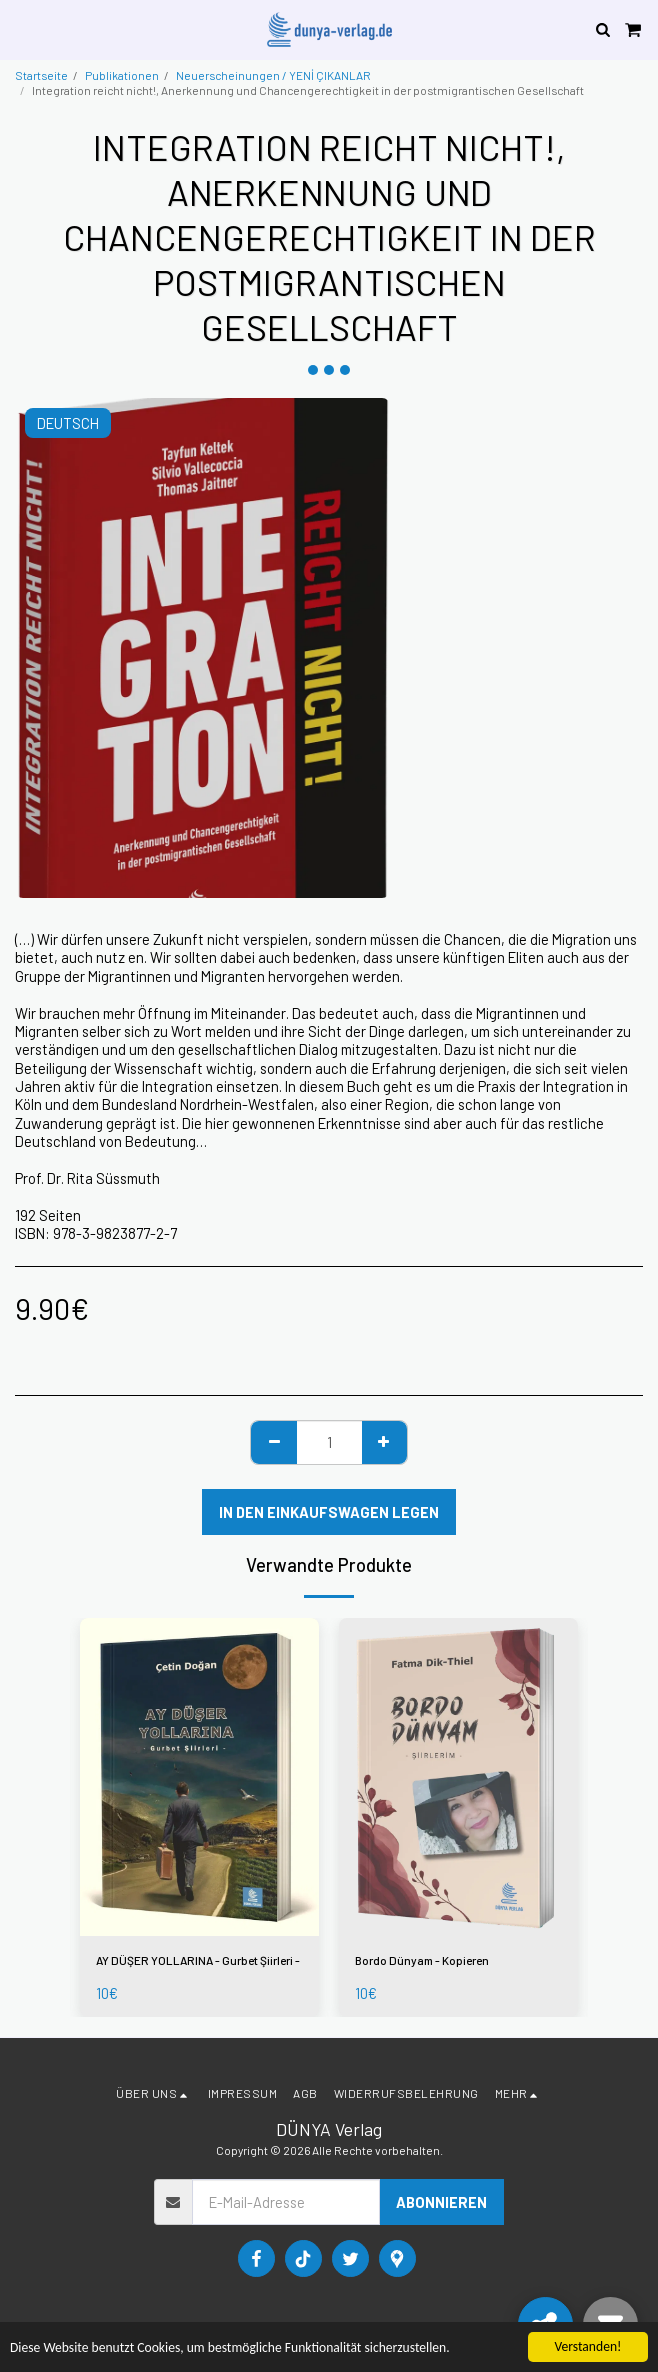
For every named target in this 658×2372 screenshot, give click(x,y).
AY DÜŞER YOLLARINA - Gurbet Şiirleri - (198, 1960)
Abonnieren (441, 2202)
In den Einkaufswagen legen (329, 1512)
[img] (199, 1777)
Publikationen (122, 75)
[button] (22, 29)
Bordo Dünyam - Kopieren (422, 1960)
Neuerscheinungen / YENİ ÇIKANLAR (273, 75)
